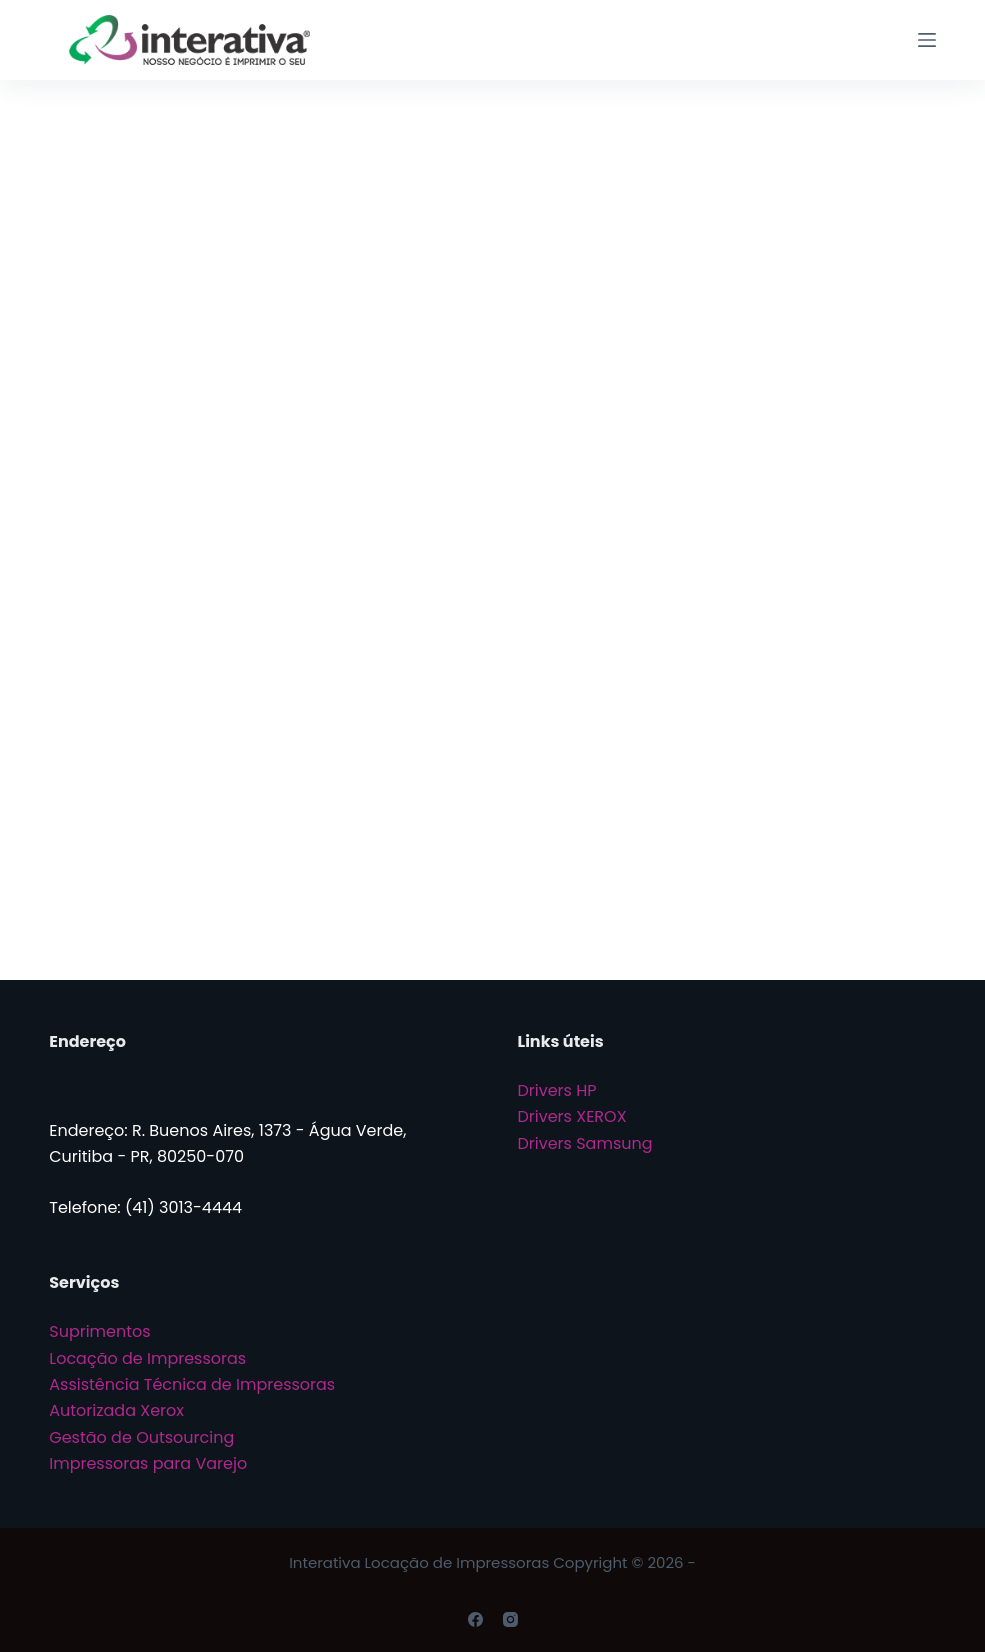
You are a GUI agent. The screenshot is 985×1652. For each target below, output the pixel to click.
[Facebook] (475, 1619)
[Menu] (927, 40)
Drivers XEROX (572, 1116)
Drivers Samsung (585, 1143)
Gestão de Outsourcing (141, 1437)
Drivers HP (557, 1090)
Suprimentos (99, 1331)
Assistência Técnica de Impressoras (192, 1384)
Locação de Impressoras (147, 1358)
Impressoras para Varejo (148, 1463)
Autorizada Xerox (116, 1410)
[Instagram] (510, 1619)
